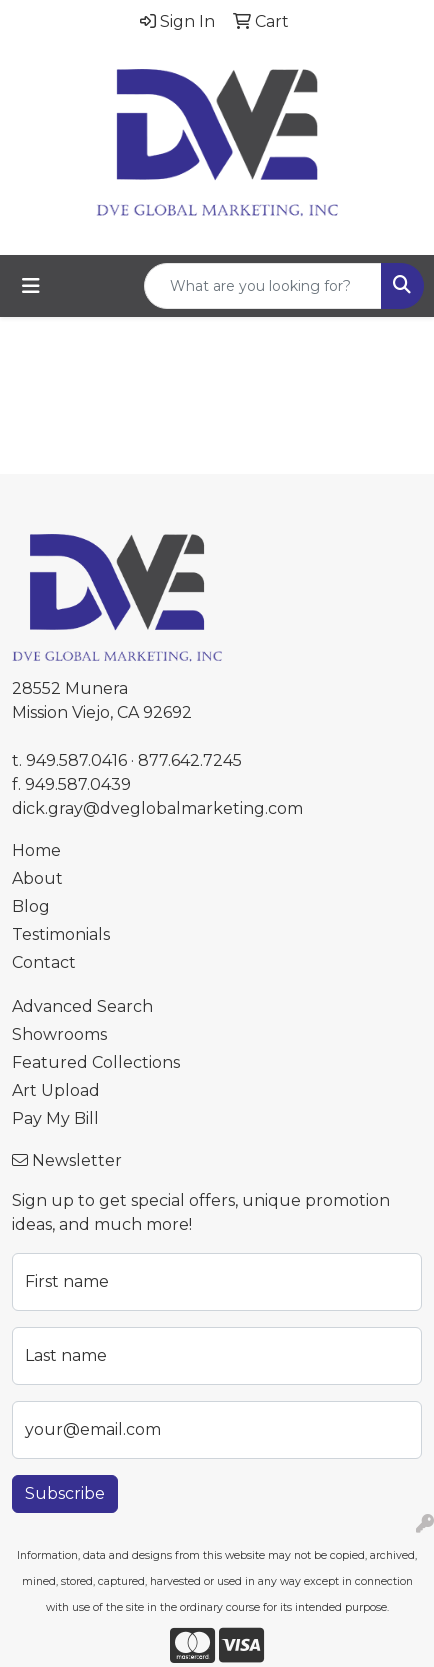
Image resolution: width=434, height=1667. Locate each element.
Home (36, 850)
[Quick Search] (263, 286)
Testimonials (61, 934)
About (37, 878)
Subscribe (65, 1493)
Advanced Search (82, 1006)
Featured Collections (96, 1062)
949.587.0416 (76, 760)
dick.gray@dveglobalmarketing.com (157, 808)
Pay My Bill (55, 1118)
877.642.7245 (190, 760)
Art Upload (56, 1090)
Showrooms (59, 1034)
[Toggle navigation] (31, 286)
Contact (44, 962)
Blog (31, 906)
